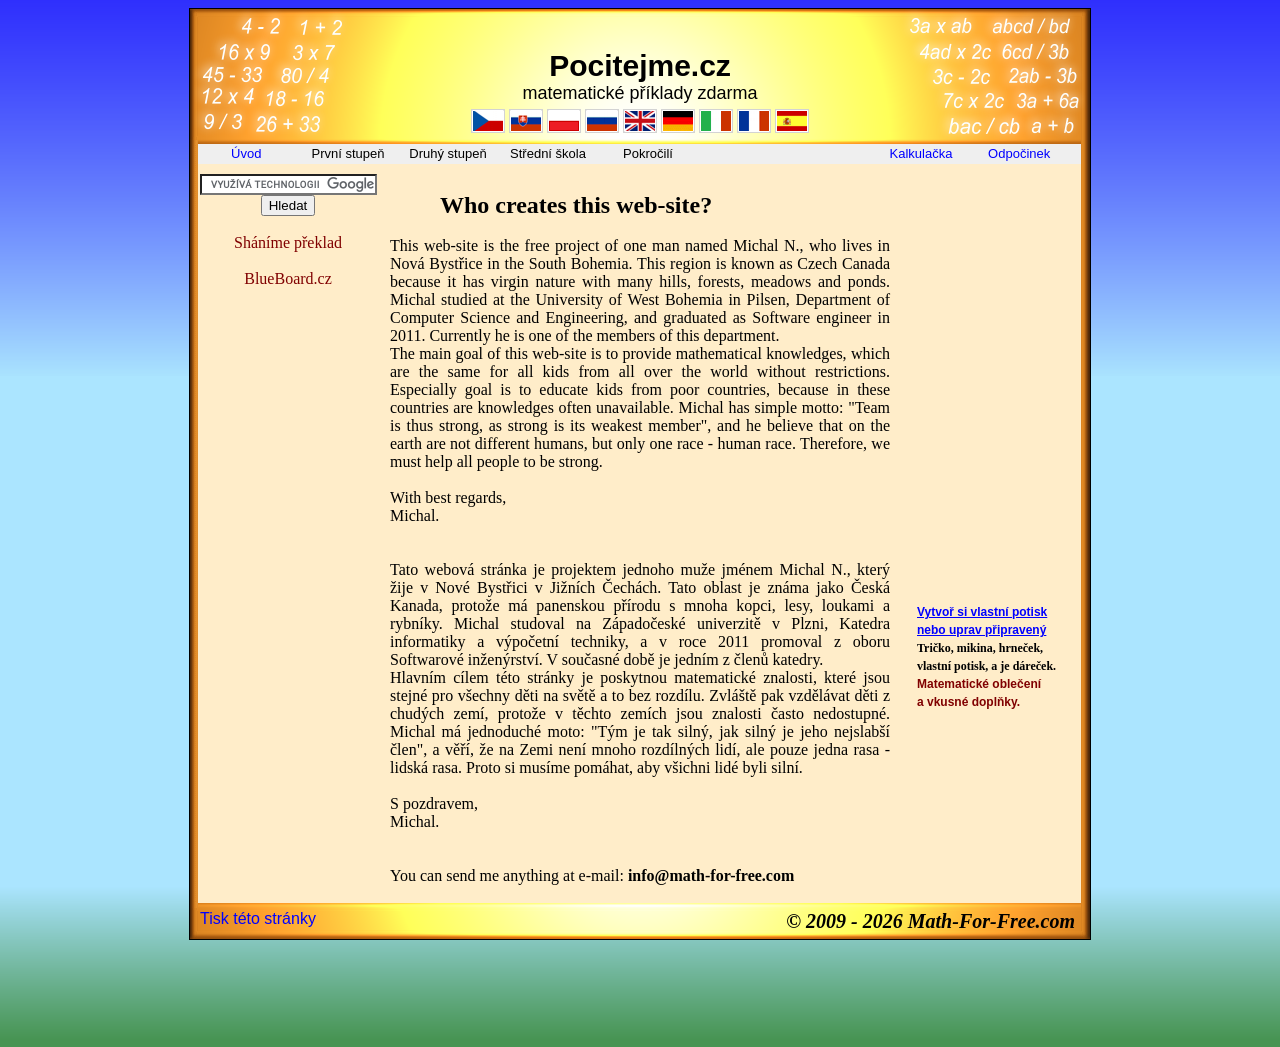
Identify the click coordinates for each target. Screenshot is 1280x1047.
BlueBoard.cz (288, 278)
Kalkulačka (921, 153)
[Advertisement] (992, 219)
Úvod (248, 153)
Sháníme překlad (288, 242)
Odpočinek (1021, 153)
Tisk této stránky (258, 918)
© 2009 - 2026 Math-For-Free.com (930, 921)
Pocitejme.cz (640, 65)
